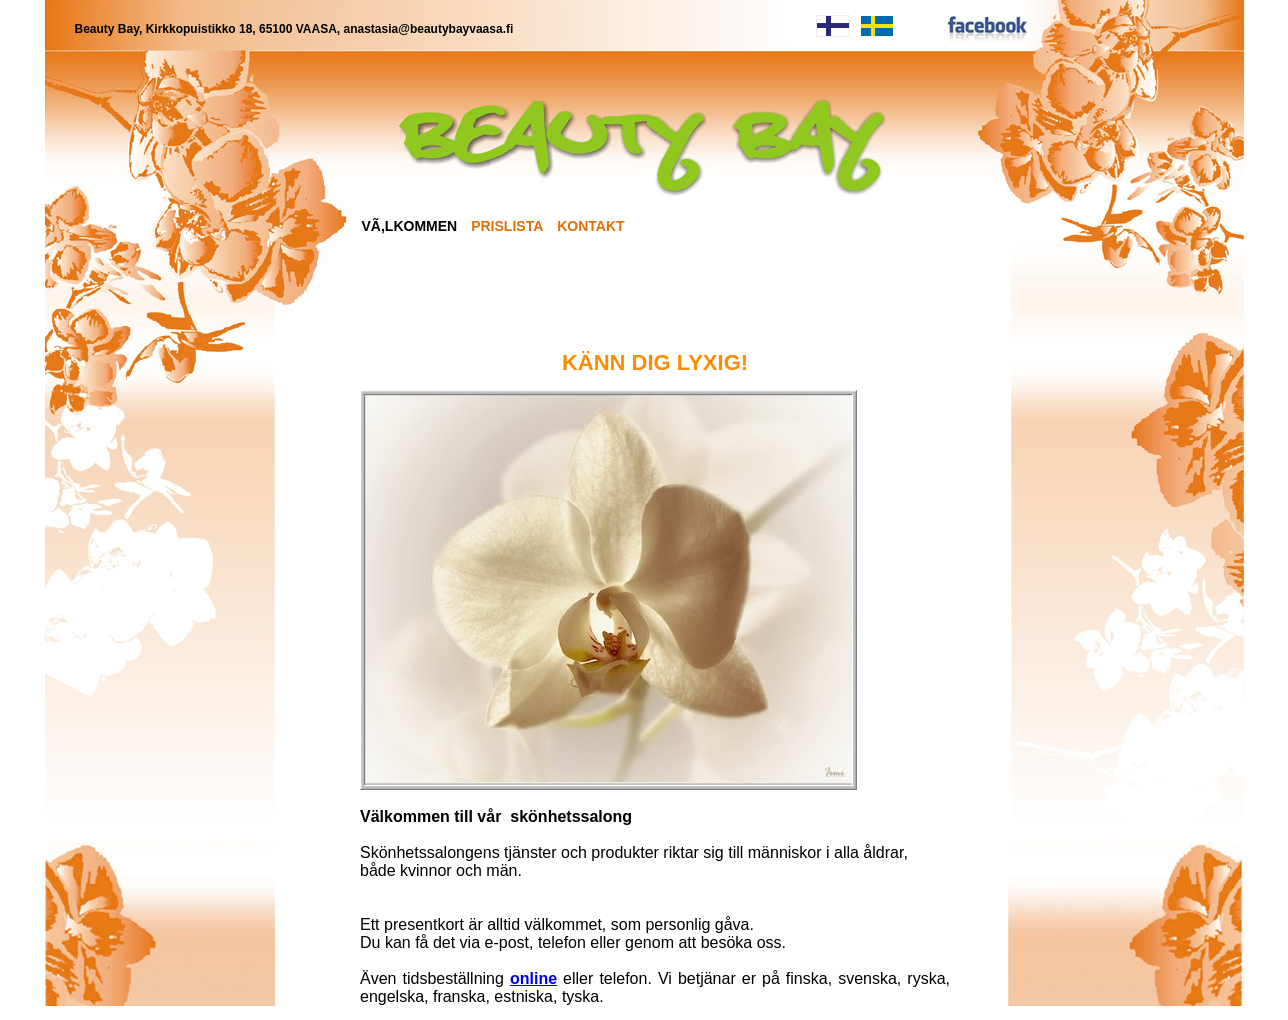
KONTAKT (590, 226)
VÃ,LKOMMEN (410, 226)
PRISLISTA (507, 226)
